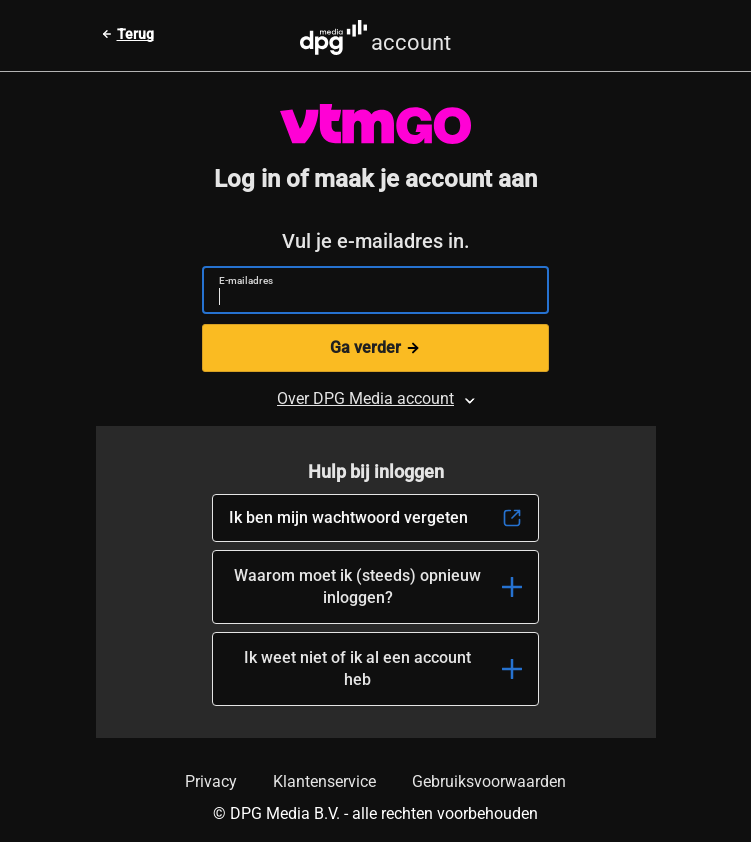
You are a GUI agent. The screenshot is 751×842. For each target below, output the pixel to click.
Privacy (211, 781)
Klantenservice (324, 781)
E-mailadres (246, 280)
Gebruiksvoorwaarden (489, 781)
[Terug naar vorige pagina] (127, 34)
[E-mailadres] (367, 299)
